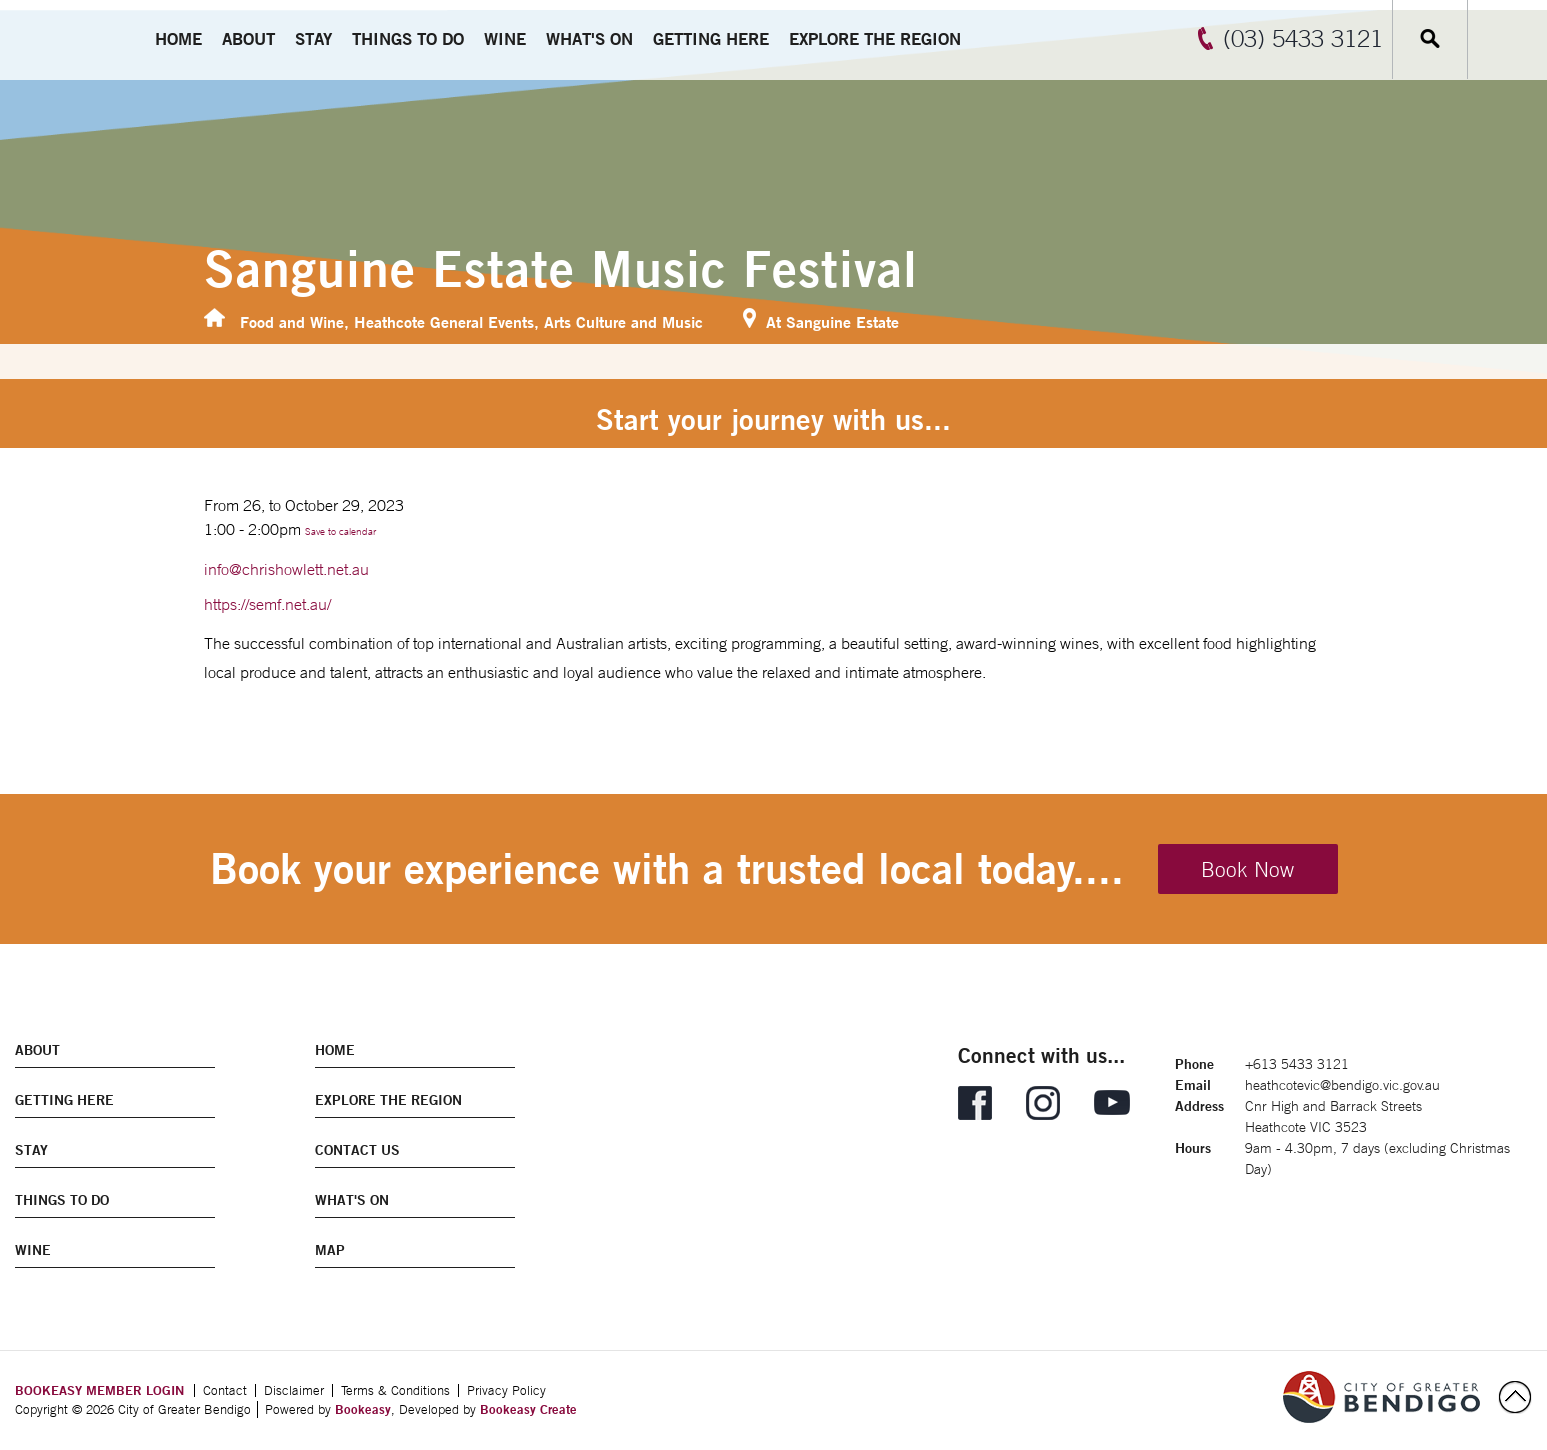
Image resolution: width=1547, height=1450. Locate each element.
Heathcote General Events (444, 321)
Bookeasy (363, 1409)
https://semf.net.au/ (267, 604)
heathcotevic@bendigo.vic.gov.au (1342, 1085)
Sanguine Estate (842, 321)
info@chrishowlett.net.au (286, 569)
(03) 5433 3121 (1303, 38)
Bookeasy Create (528, 1409)
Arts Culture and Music (623, 321)
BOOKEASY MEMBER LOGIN (99, 1390)
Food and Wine (292, 321)
